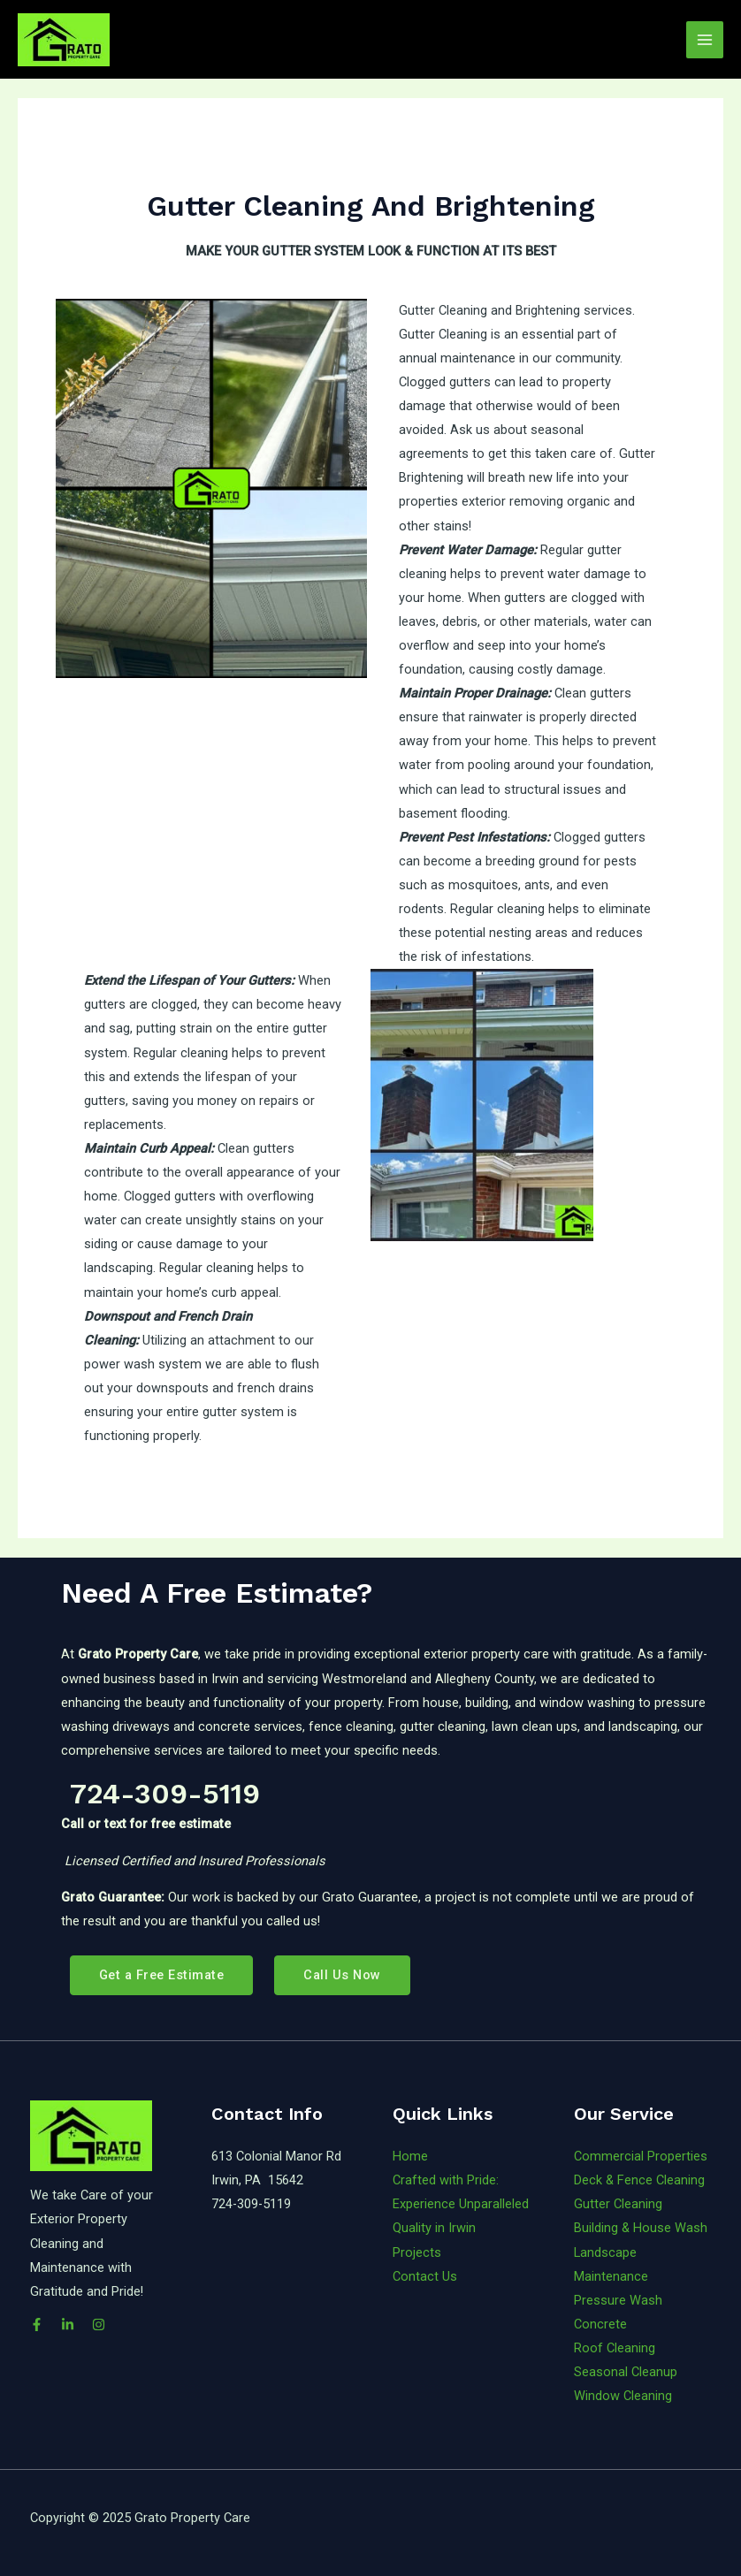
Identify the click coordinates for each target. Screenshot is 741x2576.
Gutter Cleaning (618, 2204)
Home (410, 2156)
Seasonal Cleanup (625, 2372)
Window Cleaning (623, 2396)
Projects (417, 2252)
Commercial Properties (640, 2156)
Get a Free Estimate (162, 1975)
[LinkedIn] (67, 2324)
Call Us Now (342, 1975)
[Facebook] (36, 2324)
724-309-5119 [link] (160, 1793)
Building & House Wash (640, 2228)
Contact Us (425, 2276)
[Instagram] (98, 2324)
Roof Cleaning (614, 2348)
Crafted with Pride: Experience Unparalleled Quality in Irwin (461, 2204)
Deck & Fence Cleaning (639, 2180)
